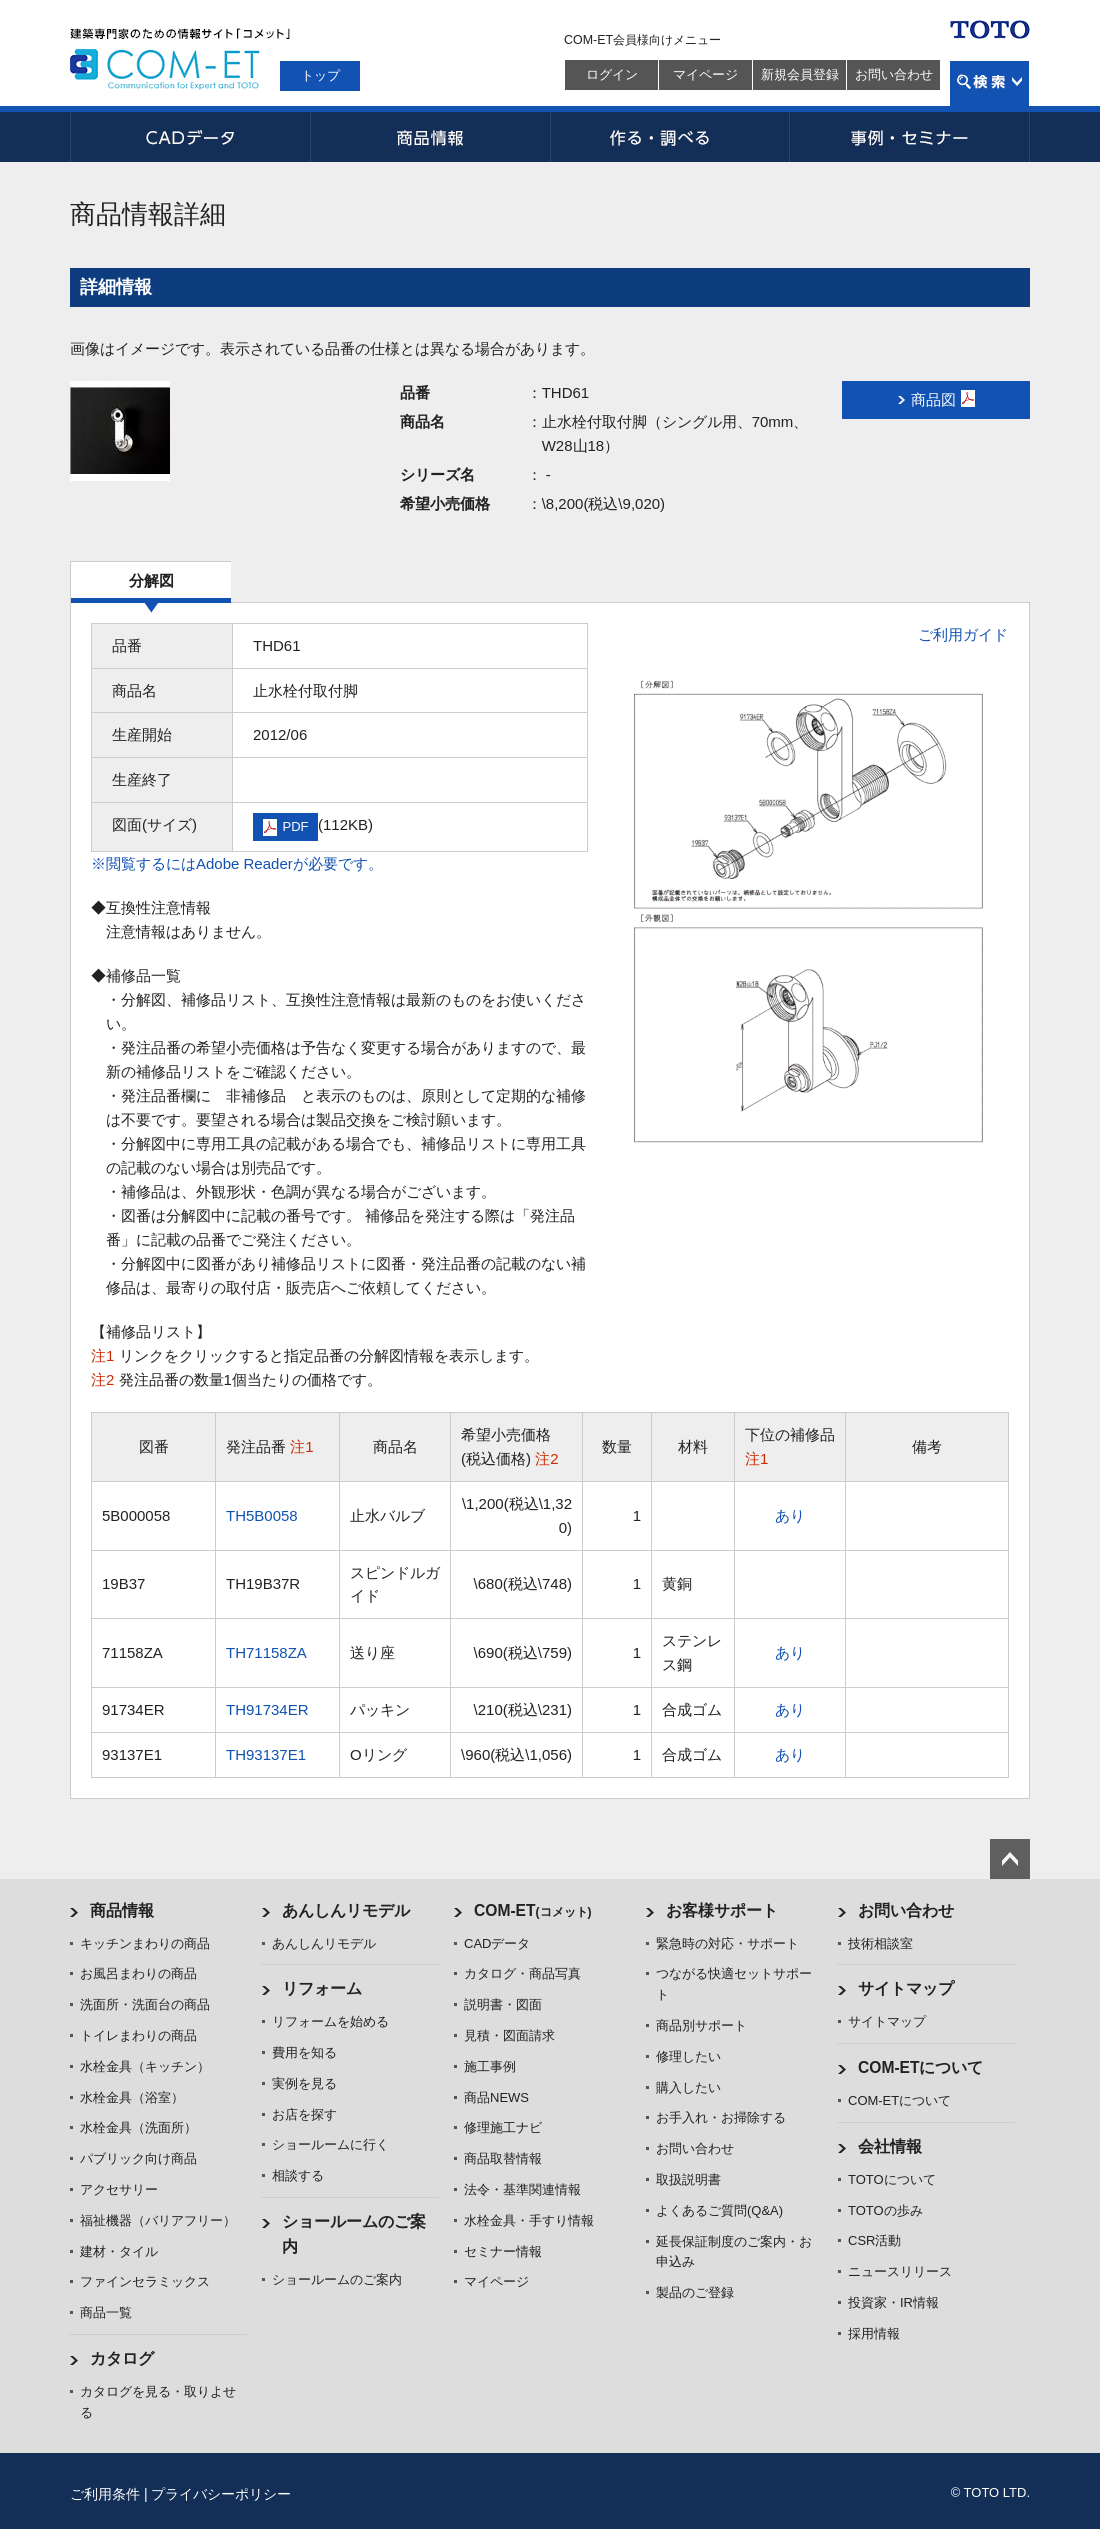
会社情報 (890, 2146)
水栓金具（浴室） (132, 2097)
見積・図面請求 (509, 2035)
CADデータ (190, 137)
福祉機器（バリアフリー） (158, 2220)
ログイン (612, 74)
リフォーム (322, 1988)
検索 (989, 83)
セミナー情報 (503, 2251)
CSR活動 (874, 2240)
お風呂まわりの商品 (138, 1973)
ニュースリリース (900, 2271)
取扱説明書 (688, 2179)
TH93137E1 (266, 1754)
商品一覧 (106, 2312)
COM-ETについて (921, 2067)
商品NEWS (496, 2097)
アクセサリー (119, 2189)
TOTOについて (892, 2179)
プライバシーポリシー (221, 2494)
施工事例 (490, 2066)
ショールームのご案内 (337, 2279)
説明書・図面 (503, 2004)
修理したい (688, 2056)
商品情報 (430, 137)
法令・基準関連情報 (522, 2189)
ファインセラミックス (145, 2281)
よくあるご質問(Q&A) (719, 2210)
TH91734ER (267, 1709)
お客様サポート (722, 1910)
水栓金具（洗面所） (138, 2127)
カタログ (122, 2358)
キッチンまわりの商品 (145, 1943)
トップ (320, 75)
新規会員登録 (800, 74)
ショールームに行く (330, 2144)
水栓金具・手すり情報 (529, 2220)
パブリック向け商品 (138, 2158)
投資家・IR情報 (893, 2302)
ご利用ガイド (963, 634)
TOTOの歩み (885, 2210)
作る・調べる (670, 137)
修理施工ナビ (503, 2127)
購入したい (688, 2087)
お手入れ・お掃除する (721, 2117)
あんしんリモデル (346, 1910)
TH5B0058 (262, 1515)
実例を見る (304, 2083)
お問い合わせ (894, 74)
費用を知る (304, 2052)
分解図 (151, 580)
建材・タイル (119, 2251)
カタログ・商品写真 (522, 1973)
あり (790, 1515)
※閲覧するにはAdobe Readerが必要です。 (237, 863)
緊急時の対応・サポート (727, 1943)
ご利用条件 (105, 2494)
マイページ (705, 74)
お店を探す (304, 2114)
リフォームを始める (330, 2021)
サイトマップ (906, 1988)
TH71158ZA (266, 1652)
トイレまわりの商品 (138, 2035)
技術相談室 (880, 1943)
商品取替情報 (503, 2158)
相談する (298, 2175)
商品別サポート (701, 2025)
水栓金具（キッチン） (145, 2066)
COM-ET (533, 1910)
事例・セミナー (910, 137)
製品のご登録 (695, 2292)
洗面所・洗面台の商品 (145, 2004)
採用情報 (874, 2333)
